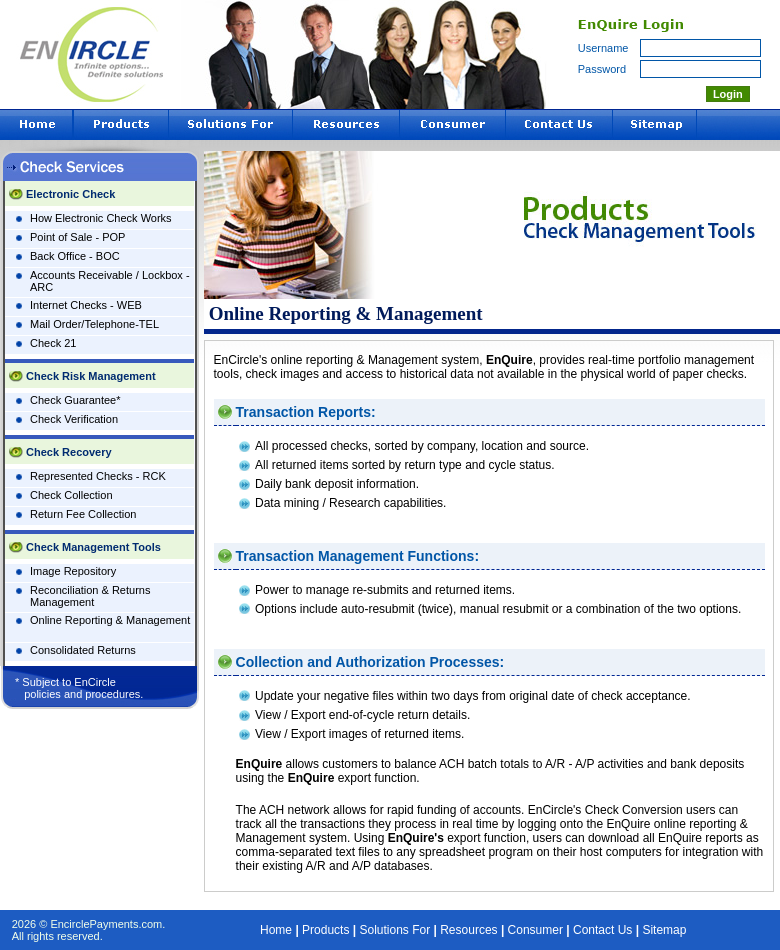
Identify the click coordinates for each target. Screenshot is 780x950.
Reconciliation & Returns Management (90, 596)
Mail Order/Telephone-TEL (94, 324)
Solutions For (394, 930)
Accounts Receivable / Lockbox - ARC (110, 281)
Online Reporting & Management (110, 620)
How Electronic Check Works (101, 218)
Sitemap (664, 930)
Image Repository (73, 571)
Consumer (535, 930)
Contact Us (602, 930)
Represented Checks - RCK (98, 476)
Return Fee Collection (83, 514)
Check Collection (71, 495)
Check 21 (53, 343)
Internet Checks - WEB (86, 305)
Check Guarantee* (75, 400)
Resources (468, 930)
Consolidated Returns (83, 650)
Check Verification (74, 419)
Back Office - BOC (75, 256)
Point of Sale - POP (77, 237)
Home (276, 930)
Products (325, 930)
